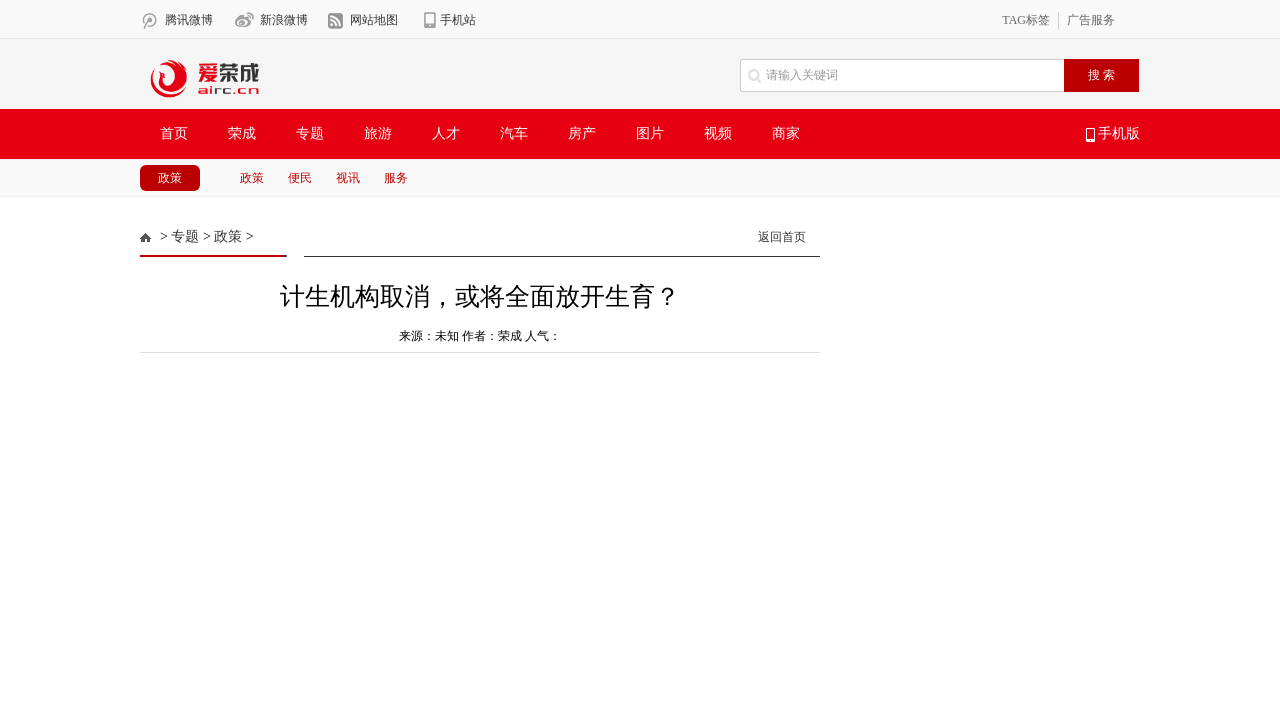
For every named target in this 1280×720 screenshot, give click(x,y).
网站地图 (374, 20)
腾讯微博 (189, 20)
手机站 (458, 20)
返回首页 (782, 237)
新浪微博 (284, 20)
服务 (396, 178)
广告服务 (1091, 20)
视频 (718, 133)
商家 (786, 133)
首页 (174, 133)
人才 (446, 133)
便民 (300, 178)
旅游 (378, 133)
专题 (310, 133)
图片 (650, 133)
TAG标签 (1026, 20)
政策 (170, 178)
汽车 (514, 133)
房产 (582, 133)
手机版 (1113, 134)
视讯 (348, 178)
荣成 (242, 133)
